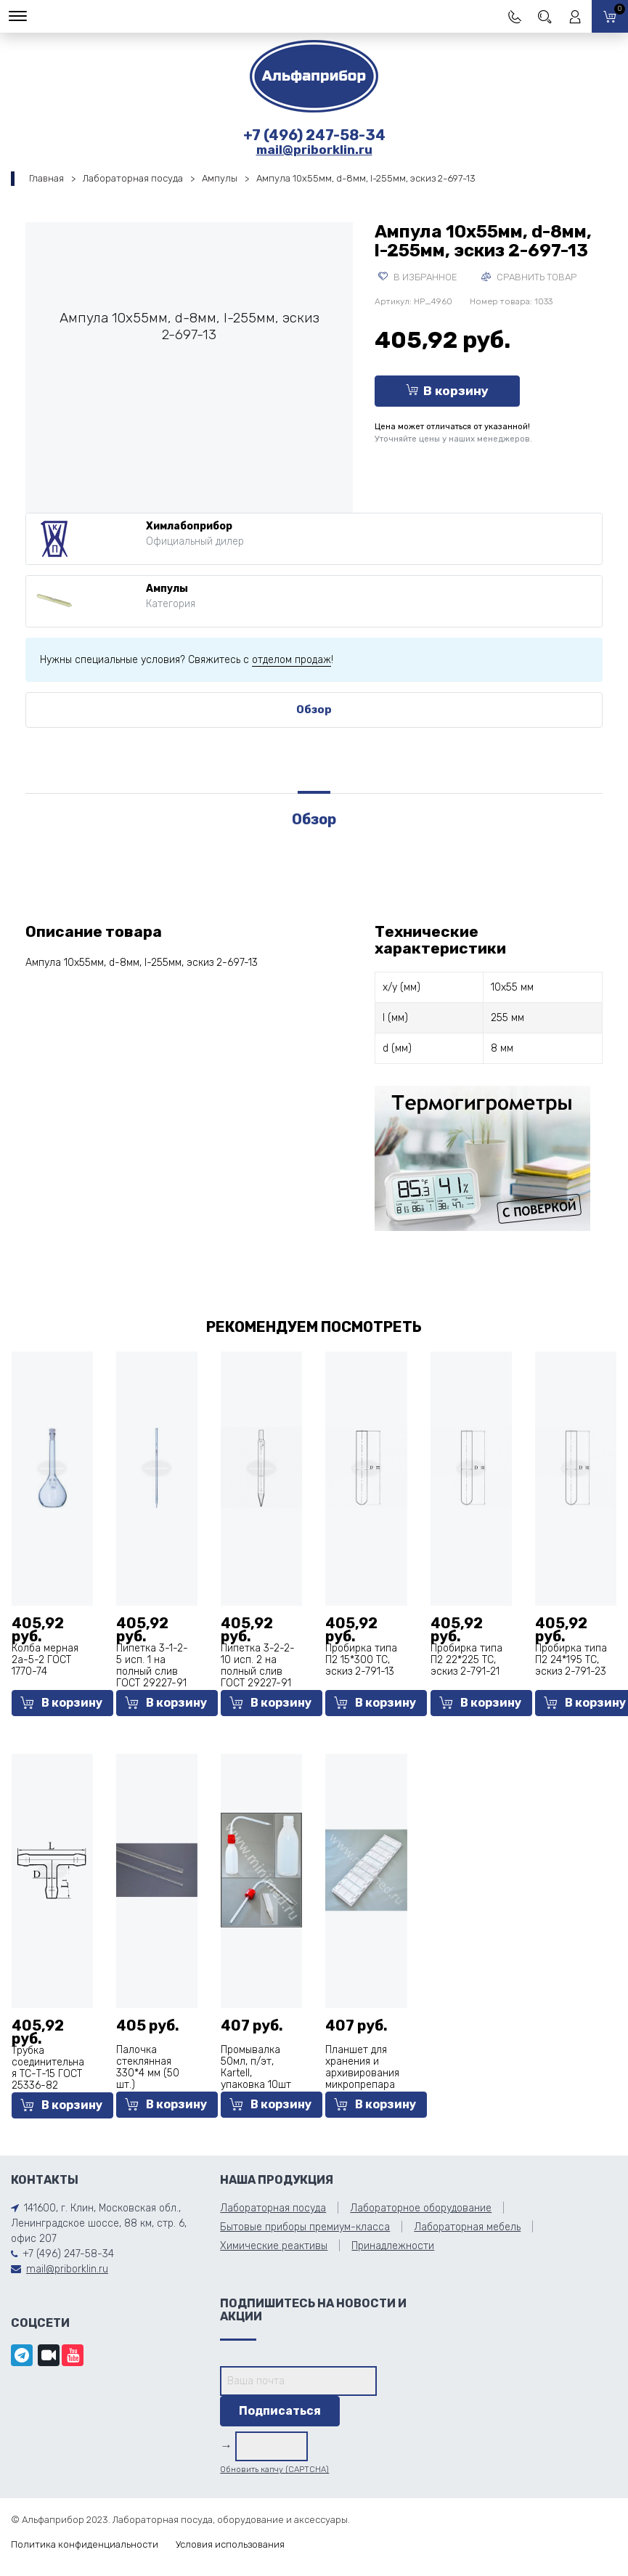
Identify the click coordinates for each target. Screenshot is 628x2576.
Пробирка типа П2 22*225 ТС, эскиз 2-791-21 (466, 1660)
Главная (46, 178)
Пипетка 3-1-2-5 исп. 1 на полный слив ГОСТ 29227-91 (152, 1665)
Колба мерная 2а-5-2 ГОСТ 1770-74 (45, 1660)
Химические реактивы (273, 2246)
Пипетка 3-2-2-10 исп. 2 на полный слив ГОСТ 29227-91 (258, 1665)
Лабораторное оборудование (421, 2208)
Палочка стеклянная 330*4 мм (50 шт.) (147, 2067)
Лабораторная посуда (133, 178)
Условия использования (230, 2544)
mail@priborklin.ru (314, 149)
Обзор (314, 709)
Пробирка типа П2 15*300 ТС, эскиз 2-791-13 (361, 1660)
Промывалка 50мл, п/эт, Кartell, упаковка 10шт (256, 2067)
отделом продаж (291, 660)
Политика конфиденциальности (84, 2544)
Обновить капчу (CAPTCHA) (274, 2469)
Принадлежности (392, 2246)
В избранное (417, 277)
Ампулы (219, 178)
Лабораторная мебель (467, 2227)
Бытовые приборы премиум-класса (305, 2227)
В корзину (447, 390)
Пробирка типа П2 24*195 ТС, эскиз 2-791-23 (571, 1660)
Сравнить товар (528, 277)
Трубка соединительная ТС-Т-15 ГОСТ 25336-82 (48, 2068)
